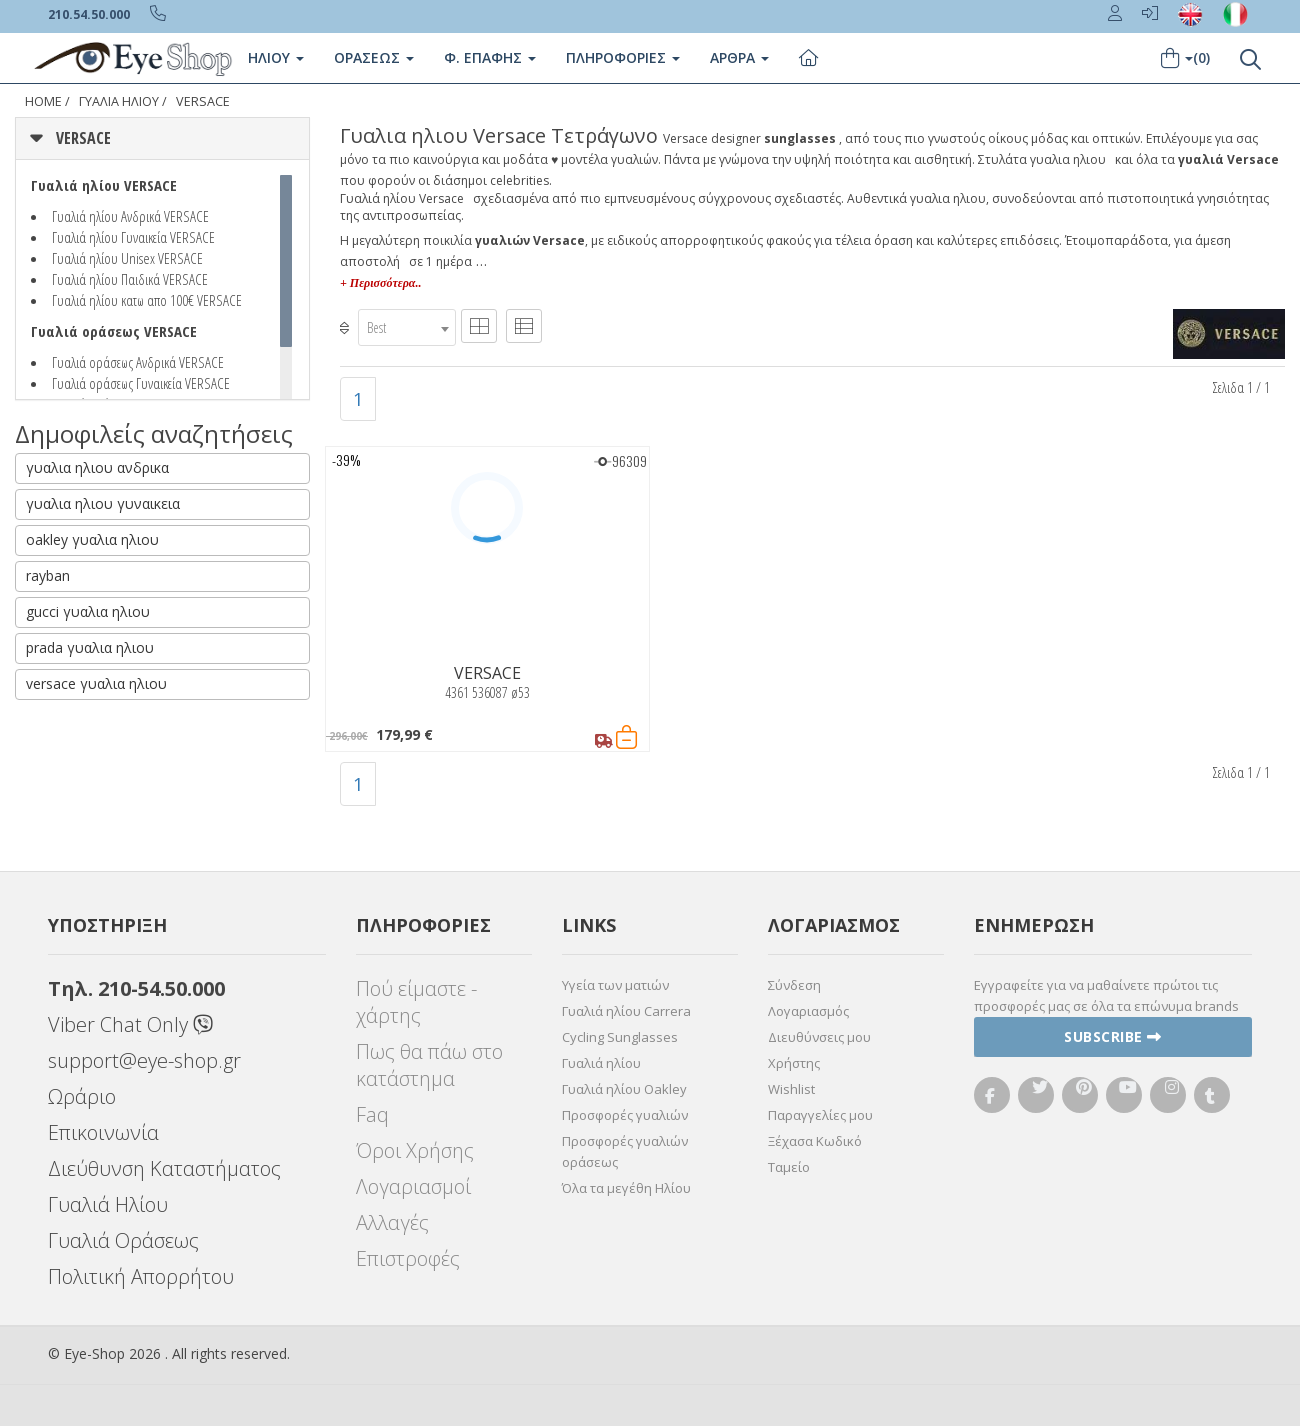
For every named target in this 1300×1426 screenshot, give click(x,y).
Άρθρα (739, 57)
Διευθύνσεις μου (819, 1037)
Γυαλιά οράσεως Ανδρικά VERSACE (138, 362)
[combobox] (407, 327)
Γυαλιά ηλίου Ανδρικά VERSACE (130, 216)
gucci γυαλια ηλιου (88, 611)
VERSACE (203, 101)
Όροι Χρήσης (415, 1150)
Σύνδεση (794, 985)
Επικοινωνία (103, 1132)
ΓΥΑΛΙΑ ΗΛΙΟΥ (119, 101)
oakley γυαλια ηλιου (92, 539)
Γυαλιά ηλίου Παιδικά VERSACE (130, 279)
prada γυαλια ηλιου (90, 647)
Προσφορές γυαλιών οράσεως (625, 1151)
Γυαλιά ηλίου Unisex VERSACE (127, 258)
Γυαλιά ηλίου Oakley (624, 1089)
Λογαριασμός (808, 1011)
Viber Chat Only (130, 1024)
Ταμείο (789, 1167)
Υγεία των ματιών (615, 985)
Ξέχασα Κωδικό (815, 1141)
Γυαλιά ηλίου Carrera (626, 1011)
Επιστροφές (408, 1258)
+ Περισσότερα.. (380, 283)
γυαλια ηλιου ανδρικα (97, 467)
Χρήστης (794, 1063)
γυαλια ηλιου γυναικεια (103, 503)
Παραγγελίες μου (820, 1115)
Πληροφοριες (623, 57)
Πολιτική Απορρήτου (141, 1276)
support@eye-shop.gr (144, 1060)
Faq (372, 1114)
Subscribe (1113, 1036)
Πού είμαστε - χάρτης (416, 1002)
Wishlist (791, 1089)
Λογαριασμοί (413, 1186)
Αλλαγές (392, 1222)
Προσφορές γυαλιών (625, 1115)
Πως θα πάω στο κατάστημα (429, 1065)
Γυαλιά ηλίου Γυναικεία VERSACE (133, 237)
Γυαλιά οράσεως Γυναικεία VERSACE (141, 383)
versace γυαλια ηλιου (96, 683)
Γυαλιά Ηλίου (108, 1204)
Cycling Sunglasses (620, 1037)
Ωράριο (82, 1096)
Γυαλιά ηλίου (601, 1063)
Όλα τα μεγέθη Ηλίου (626, 1188)
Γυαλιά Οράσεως (123, 1240)
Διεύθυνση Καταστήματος (164, 1168)
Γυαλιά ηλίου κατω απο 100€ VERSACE (147, 300)
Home (43, 101)
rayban (48, 575)
